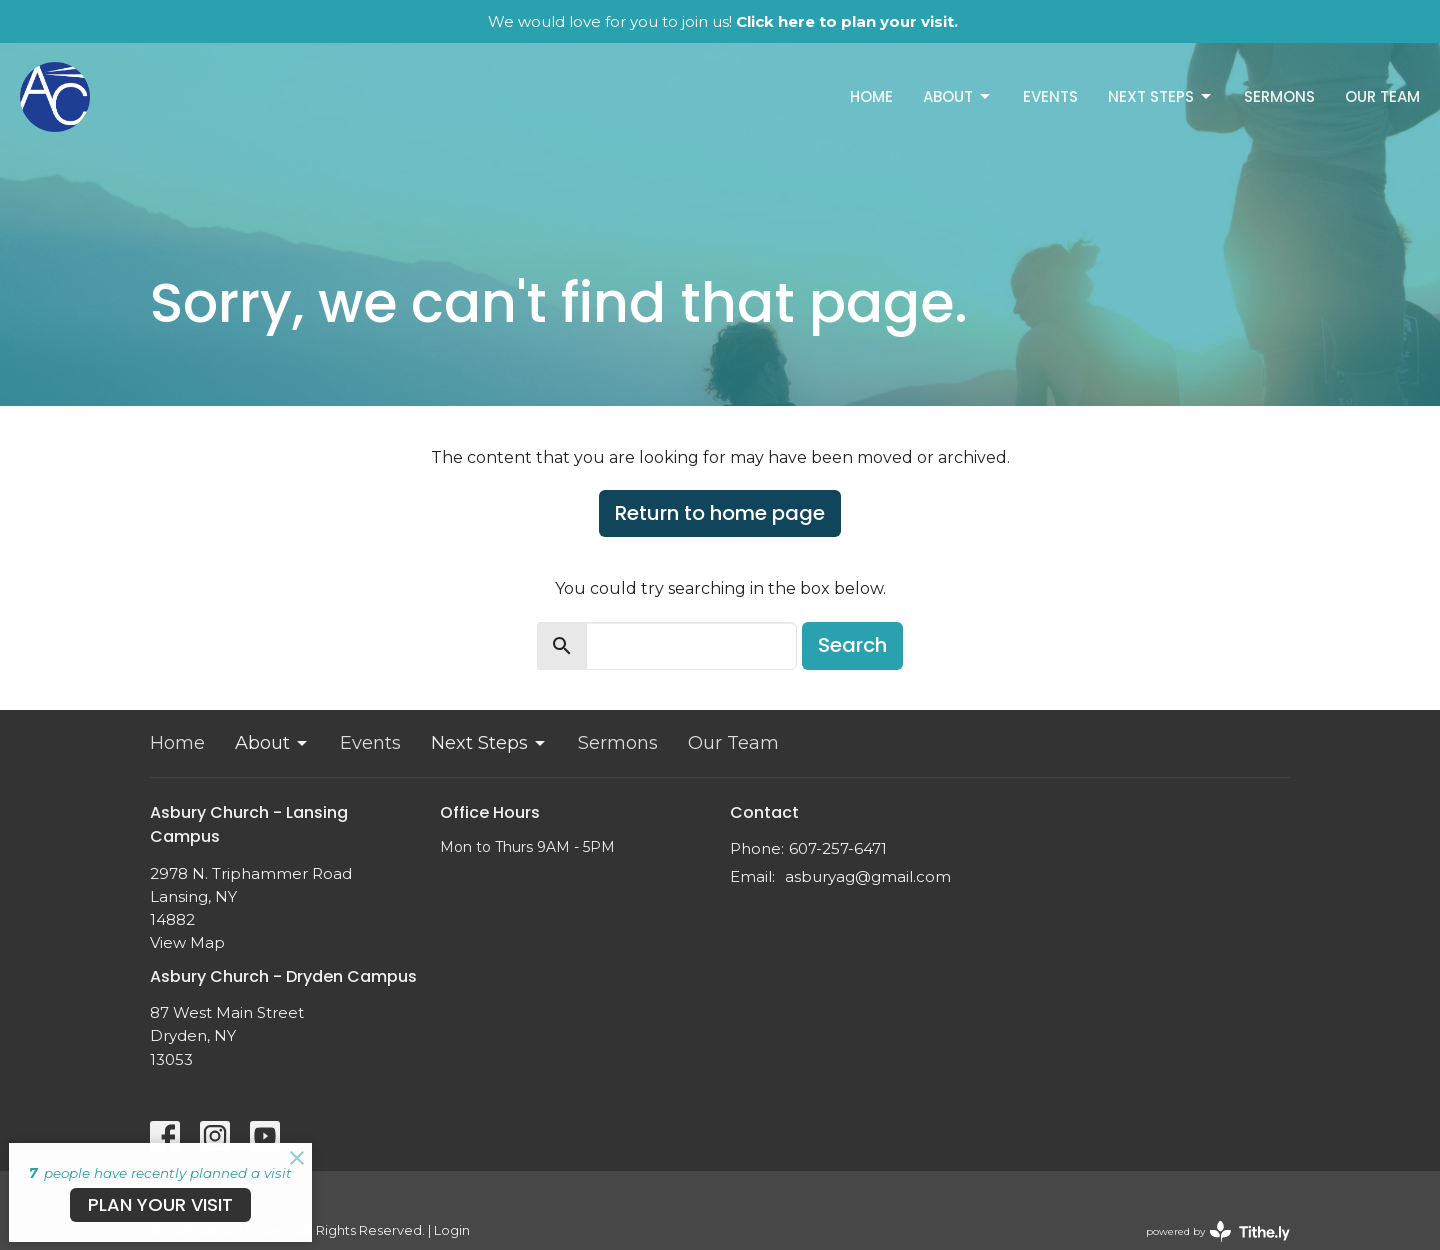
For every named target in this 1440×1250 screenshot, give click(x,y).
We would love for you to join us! (723, 21)
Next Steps (1161, 96)
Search (852, 645)
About (958, 96)
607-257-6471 (838, 848)
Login (452, 1230)
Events (1050, 96)
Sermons (1279, 96)
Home (871, 96)
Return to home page (720, 513)
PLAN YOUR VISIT (160, 1204)
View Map (187, 942)
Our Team (1382, 96)
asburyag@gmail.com (868, 876)
